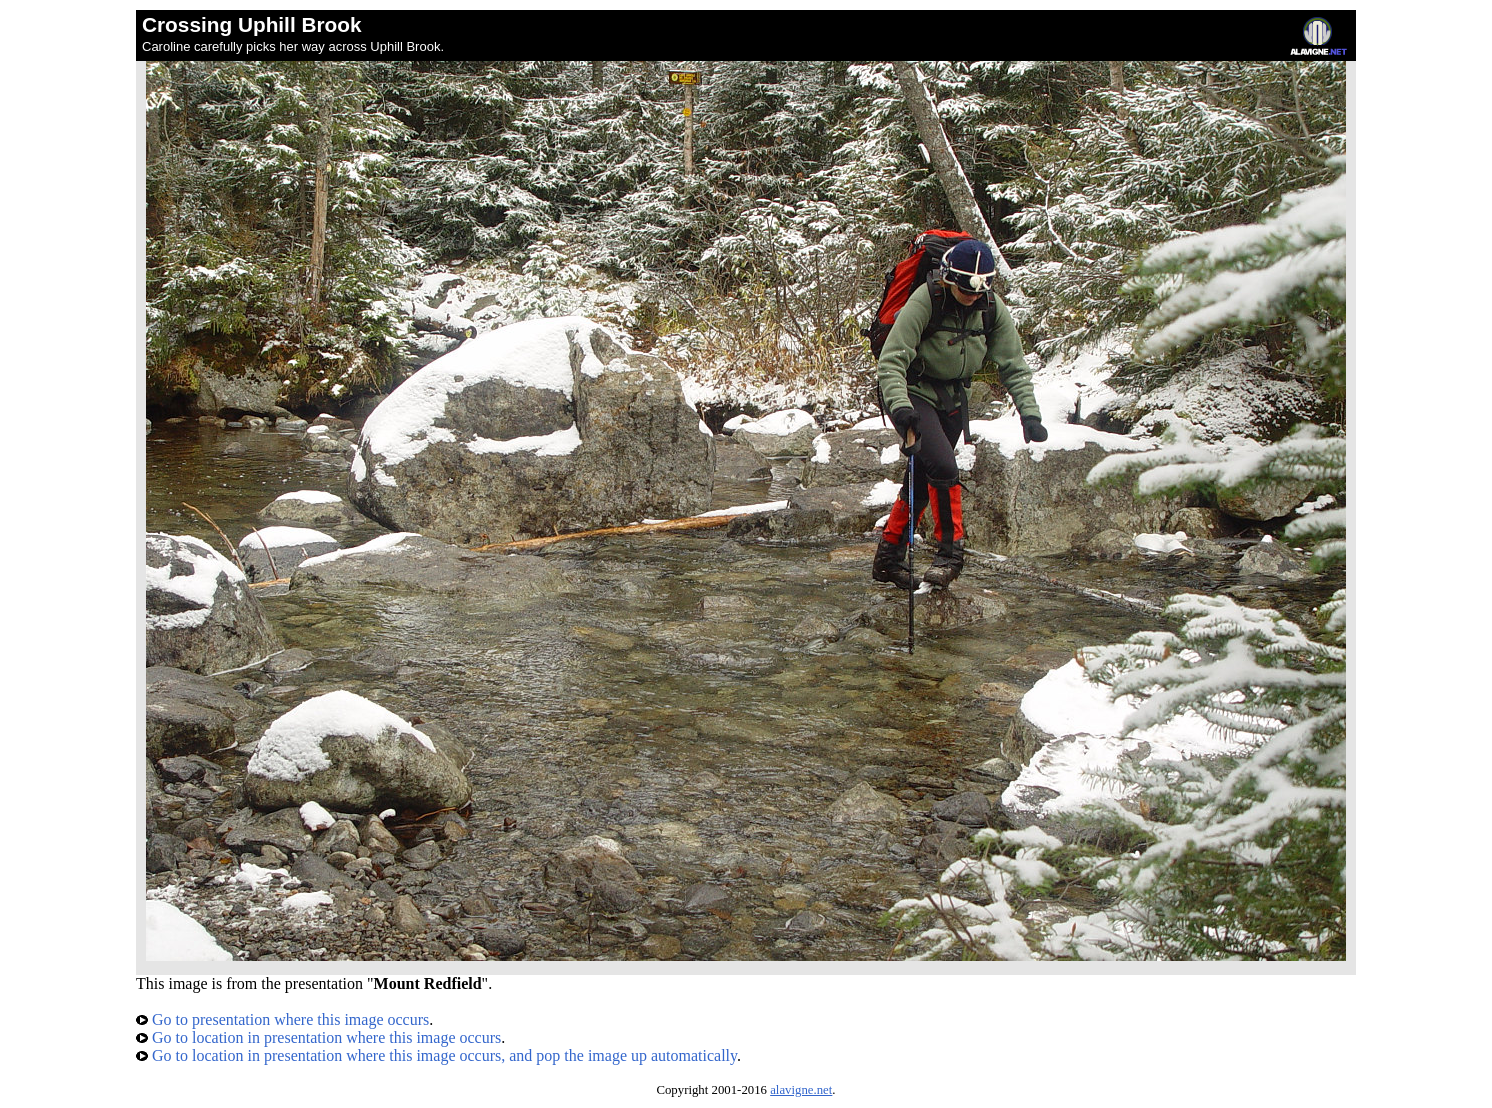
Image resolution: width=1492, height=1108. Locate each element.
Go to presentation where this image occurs (282, 1019)
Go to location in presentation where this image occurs (318, 1037)
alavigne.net (801, 1090)
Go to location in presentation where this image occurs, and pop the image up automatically (436, 1055)
